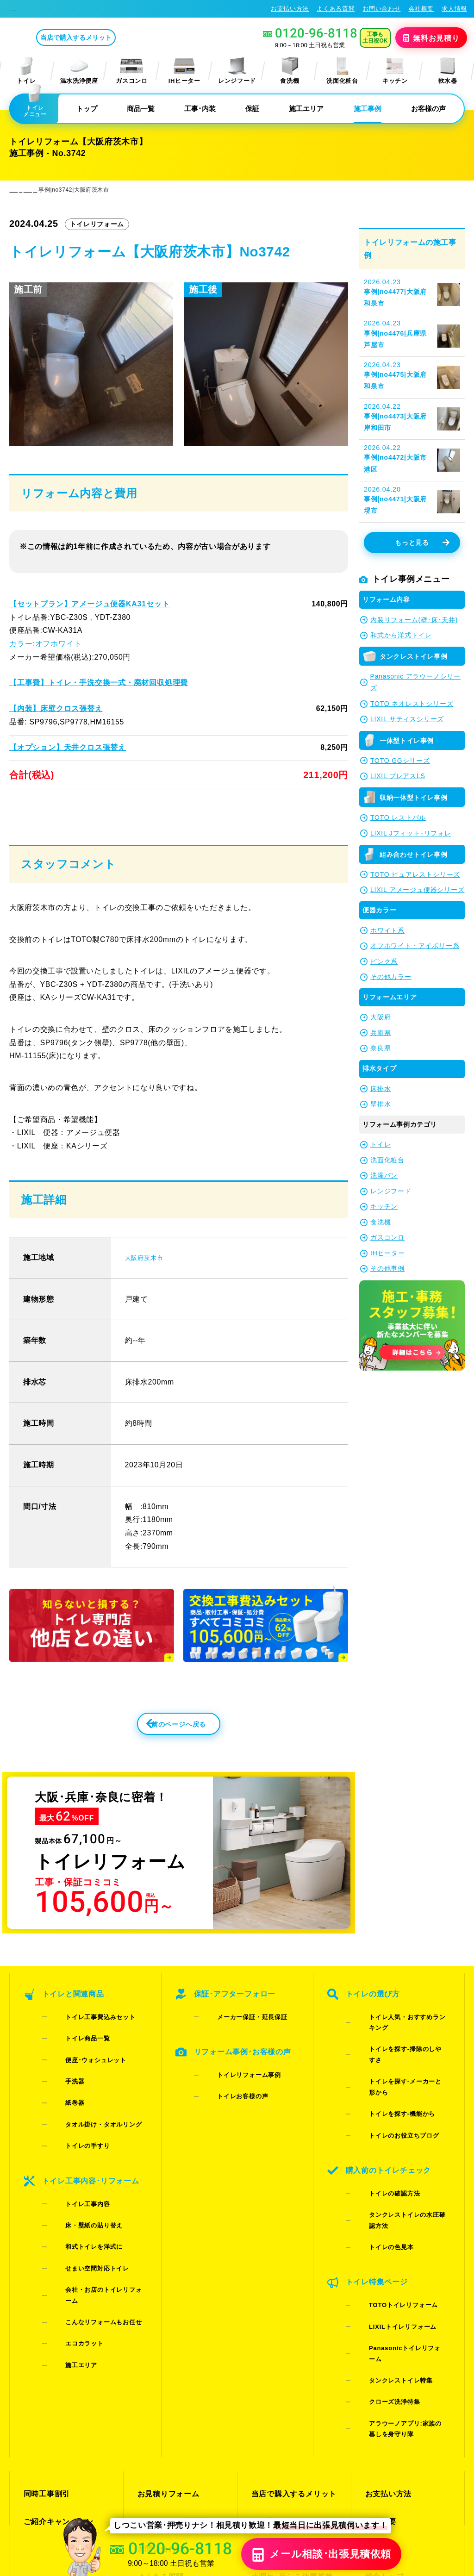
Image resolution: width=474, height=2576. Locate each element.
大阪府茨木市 (148, 1285)
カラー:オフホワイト (45, 644)
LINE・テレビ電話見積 (174, 2341)
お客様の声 (428, 108)
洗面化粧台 (342, 70)
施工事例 (367, 108)
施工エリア (306, 108)
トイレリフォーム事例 (235, 2090)
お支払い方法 (290, 8)
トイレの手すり (73, 2120)
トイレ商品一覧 (73, 2060)
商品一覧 (141, 108)
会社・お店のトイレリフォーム (95, 2211)
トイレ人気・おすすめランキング (402, 2048)
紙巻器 (60, 2096)
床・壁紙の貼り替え (79, 2174)
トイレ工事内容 (73, 2162)
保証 (252, 108)
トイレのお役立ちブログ (389, 2096)
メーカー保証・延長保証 (238, 2048)
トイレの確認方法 (380, 2138)
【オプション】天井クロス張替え (67, 747)
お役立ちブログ (276, 2391)
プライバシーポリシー (349, 2485)
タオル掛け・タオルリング (89, 2108)
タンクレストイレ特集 (386, 2241)
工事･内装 (200, 108)
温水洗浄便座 (79, 70)
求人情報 (454, 8)
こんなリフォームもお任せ (89, 2223)
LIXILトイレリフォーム (388, 2217)
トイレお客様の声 (228, 2102)
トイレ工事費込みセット (86, 2048)
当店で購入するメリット (113, 37)
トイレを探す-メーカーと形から (400, 2072)
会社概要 (421, 8)
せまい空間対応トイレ (83, 2199)
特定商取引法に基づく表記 (427, 2485)
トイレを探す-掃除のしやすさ (397, 2060)
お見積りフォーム (166, 2325)
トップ (86, 108)
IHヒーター (184, 70)
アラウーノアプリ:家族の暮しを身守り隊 (400, 2270)
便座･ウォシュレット (81, 2072)
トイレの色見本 (377, 2162)
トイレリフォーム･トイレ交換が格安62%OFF (77, 8)
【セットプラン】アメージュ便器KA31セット (88, 604)
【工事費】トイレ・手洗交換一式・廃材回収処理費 (98, 682)
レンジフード (237, 70)
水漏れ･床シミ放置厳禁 (289, 2375)
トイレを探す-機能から (387, 2084)
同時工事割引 (45, 2325)
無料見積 (432, 37)
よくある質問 (336, 8)
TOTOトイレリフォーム (389, 2205)
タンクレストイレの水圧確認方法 (402, 2150)
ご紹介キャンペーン (56, 2341)
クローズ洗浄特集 (380, 2253)
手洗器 (60, 2084)
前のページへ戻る (158, 1757)
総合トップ (383, 2375)
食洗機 (289, 70)
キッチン (395, 70)
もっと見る (422, 543)
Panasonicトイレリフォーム (396, 2229)
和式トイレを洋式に (79, 2186)
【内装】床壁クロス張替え (55, 708)
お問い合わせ (381, 8)
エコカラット (70, 2235)
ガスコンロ (131, 70)
